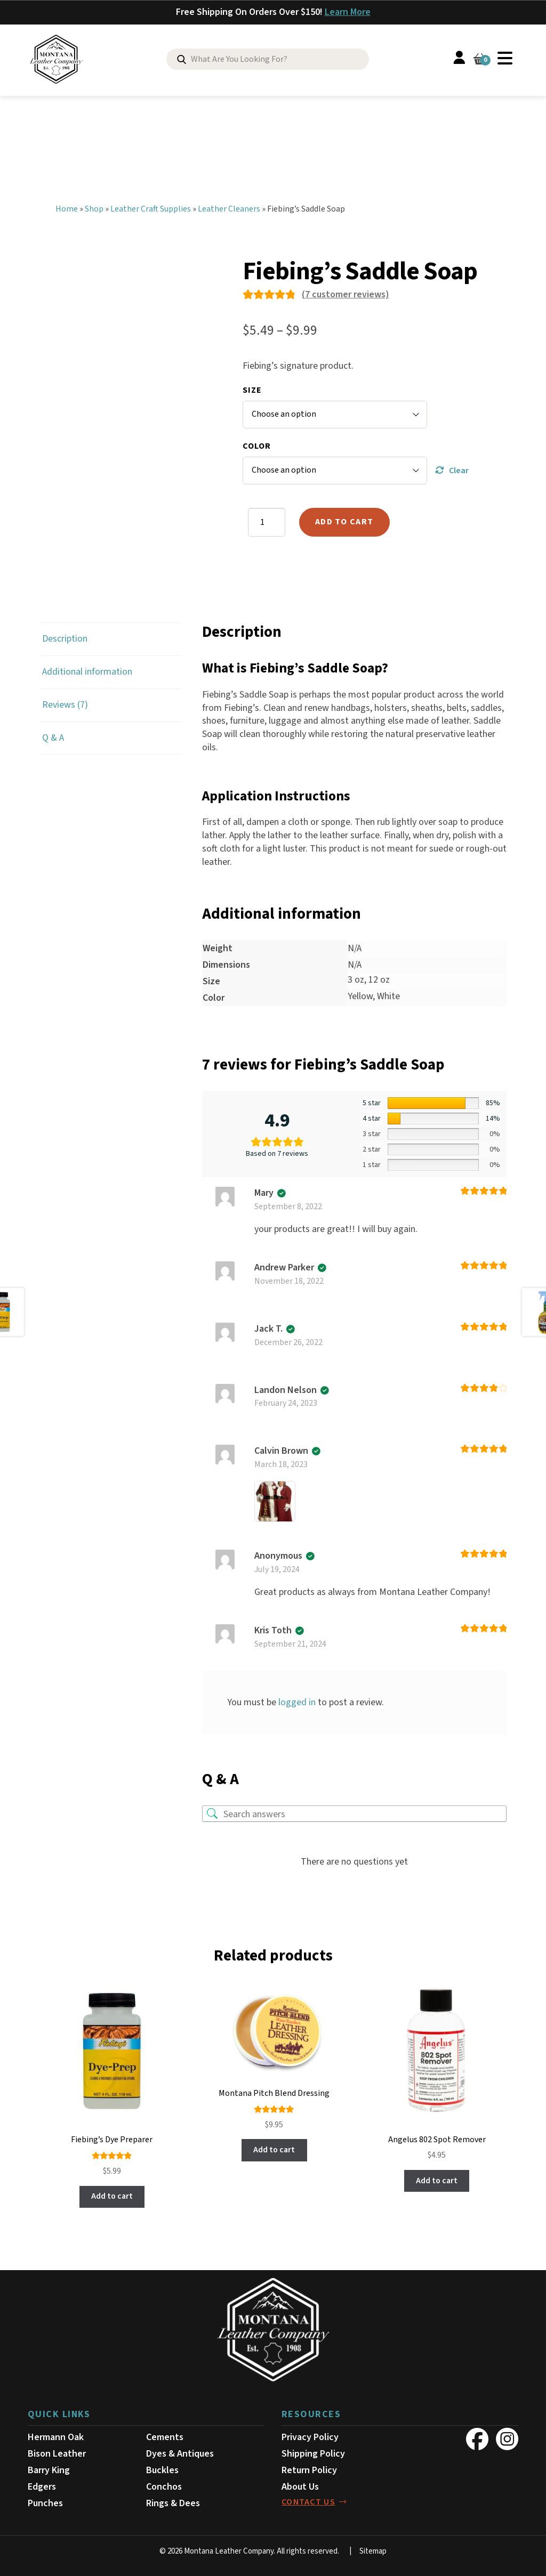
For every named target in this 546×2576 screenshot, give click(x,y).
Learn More (348, 12)
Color (257, 444)
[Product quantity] (266, 520)
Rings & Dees (173, 2501)
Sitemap (373, 2549)
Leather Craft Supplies (150, 207)
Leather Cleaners (229, 207)
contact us (308, 2500)
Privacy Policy (310, 2435)
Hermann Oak (56, 2435)
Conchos (164, 2484)
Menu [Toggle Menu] (505, 58)
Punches (45, 2501)
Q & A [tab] (53, 735)
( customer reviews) (345, 292)
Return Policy (309, 2468)
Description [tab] (64, 636)
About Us (300, 2484)
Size (252, 388)
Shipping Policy (313, 2451)
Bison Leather (57, 2451)
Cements (164, 2435)
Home (66, 207)
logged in (297, 1700)
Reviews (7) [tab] (65, 702)
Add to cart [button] (112, 2194)
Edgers (42, 2484)
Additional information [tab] (87, 669)
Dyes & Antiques (180, 2451)
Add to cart (345, 520)
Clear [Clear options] (459, 468)
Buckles (162, 2468)
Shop (94, 207)
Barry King (49, 2468)
